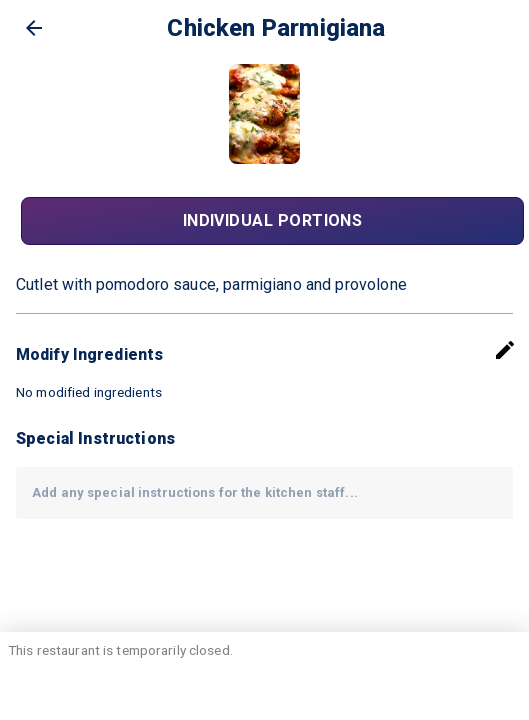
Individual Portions (272, 221)
